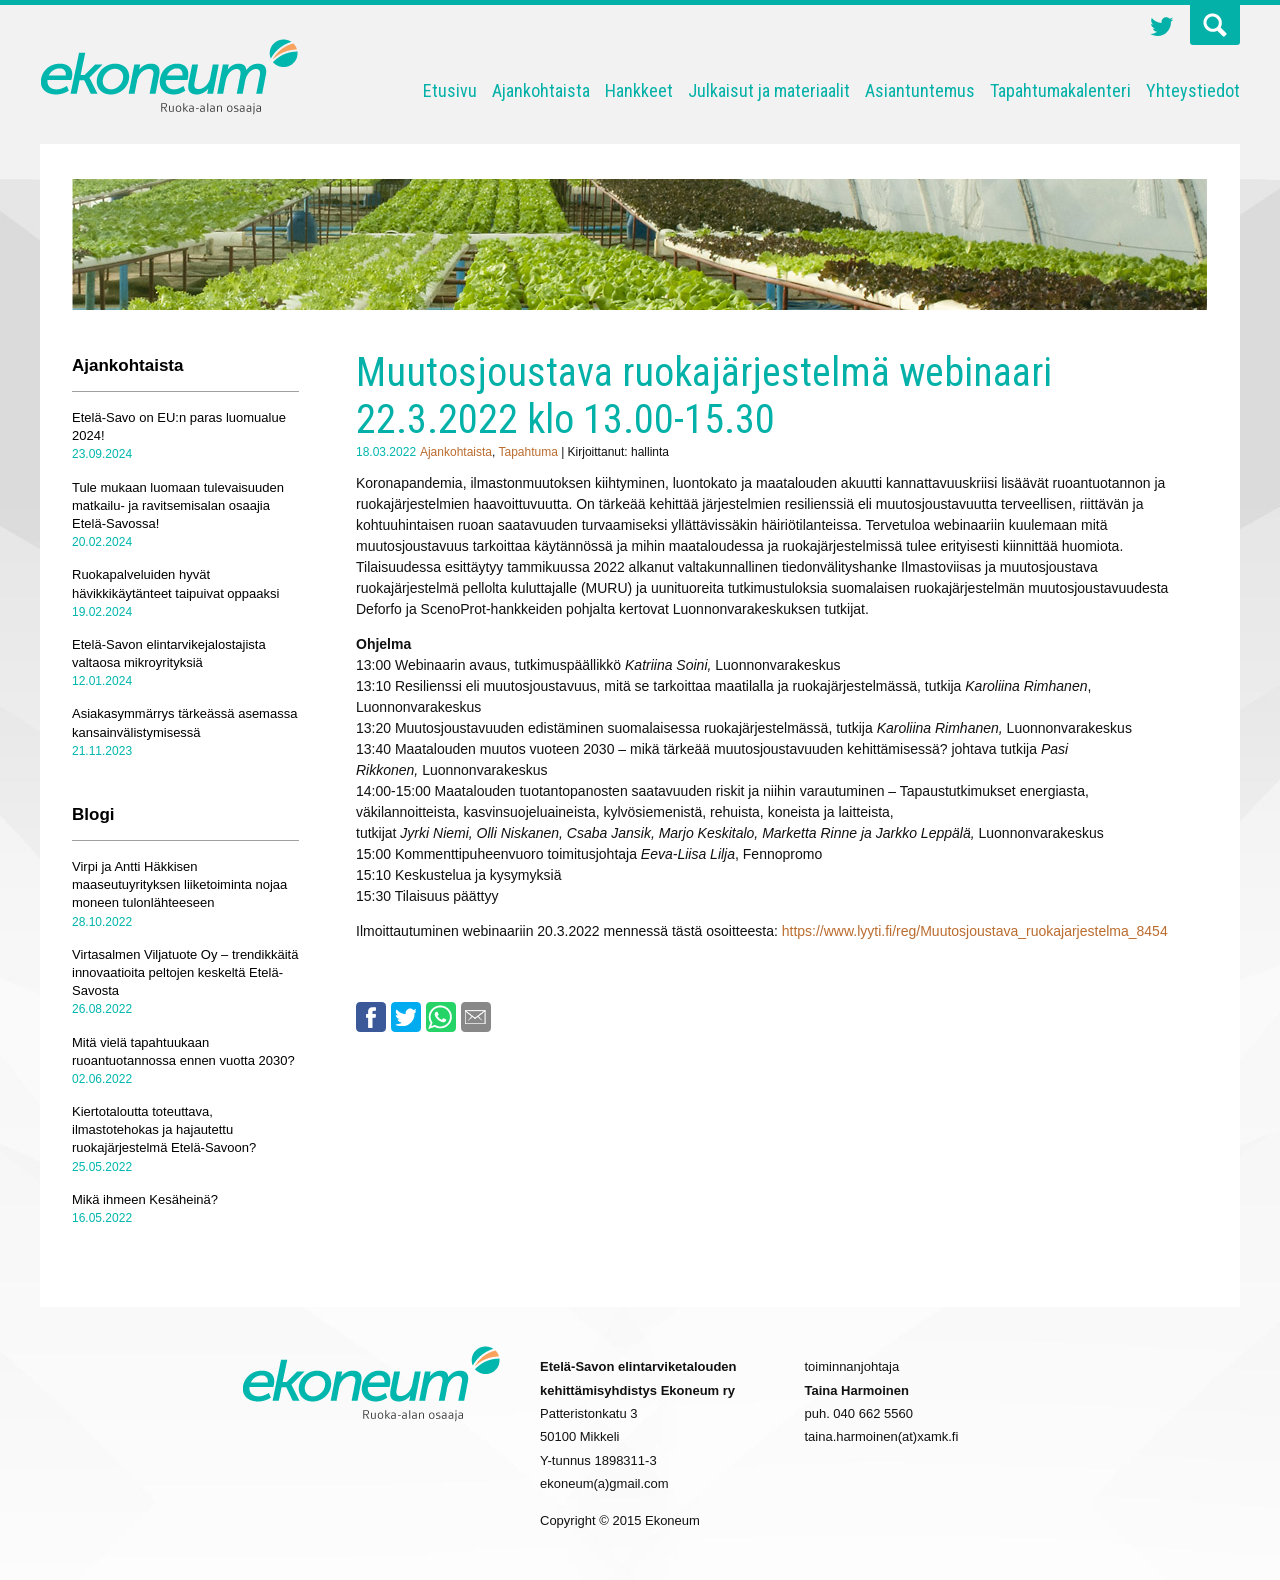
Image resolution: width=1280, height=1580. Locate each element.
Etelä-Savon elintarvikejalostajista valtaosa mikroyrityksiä (169, 653)
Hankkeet (639, 90)
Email (476, 1017)
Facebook (371, 1017)
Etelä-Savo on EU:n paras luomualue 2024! (179, 426)
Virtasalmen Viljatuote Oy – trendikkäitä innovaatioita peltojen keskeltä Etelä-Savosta (185, 972)
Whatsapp (441, 1017)
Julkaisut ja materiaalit (769, 90)
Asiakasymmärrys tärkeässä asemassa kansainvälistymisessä (184, 722)
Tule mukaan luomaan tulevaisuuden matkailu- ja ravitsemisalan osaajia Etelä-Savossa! (178, 505)
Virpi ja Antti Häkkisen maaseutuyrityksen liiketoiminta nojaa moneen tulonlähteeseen (179, 884)
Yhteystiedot (1193, 90)
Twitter (1162, 29)
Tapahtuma (527, 452)
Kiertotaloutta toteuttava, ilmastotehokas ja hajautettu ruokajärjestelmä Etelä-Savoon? (164, 1129)
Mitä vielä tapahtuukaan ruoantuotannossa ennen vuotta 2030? (183, 1051)
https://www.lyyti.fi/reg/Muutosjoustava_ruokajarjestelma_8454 (975, 931)
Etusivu (450, 90)
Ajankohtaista (541, 90)
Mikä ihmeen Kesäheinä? (145, 1199)
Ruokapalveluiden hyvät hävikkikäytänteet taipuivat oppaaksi (175, 583)
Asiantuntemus (920, 90)
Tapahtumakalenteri (1060, 90)
